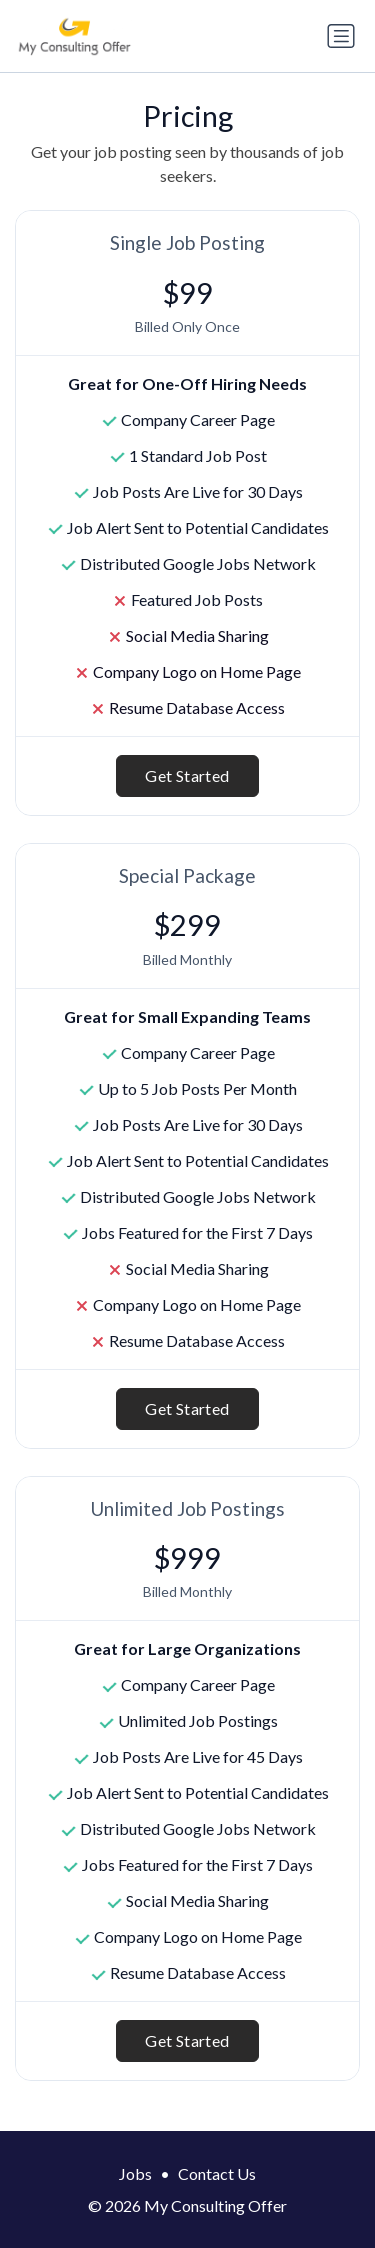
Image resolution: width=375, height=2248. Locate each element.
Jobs (135, 2173)
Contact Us (217, 2173)
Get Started (187, 775)
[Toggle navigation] (341, 36)
